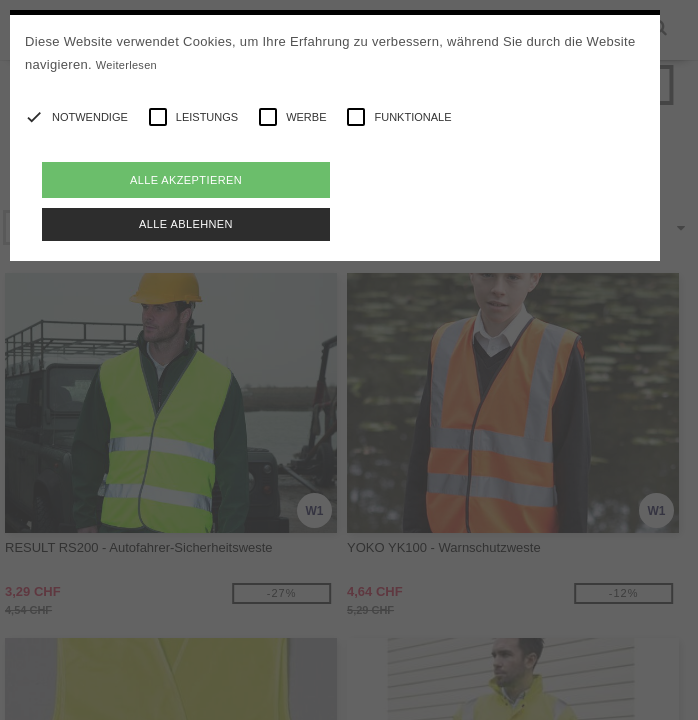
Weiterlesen (126, 65)
